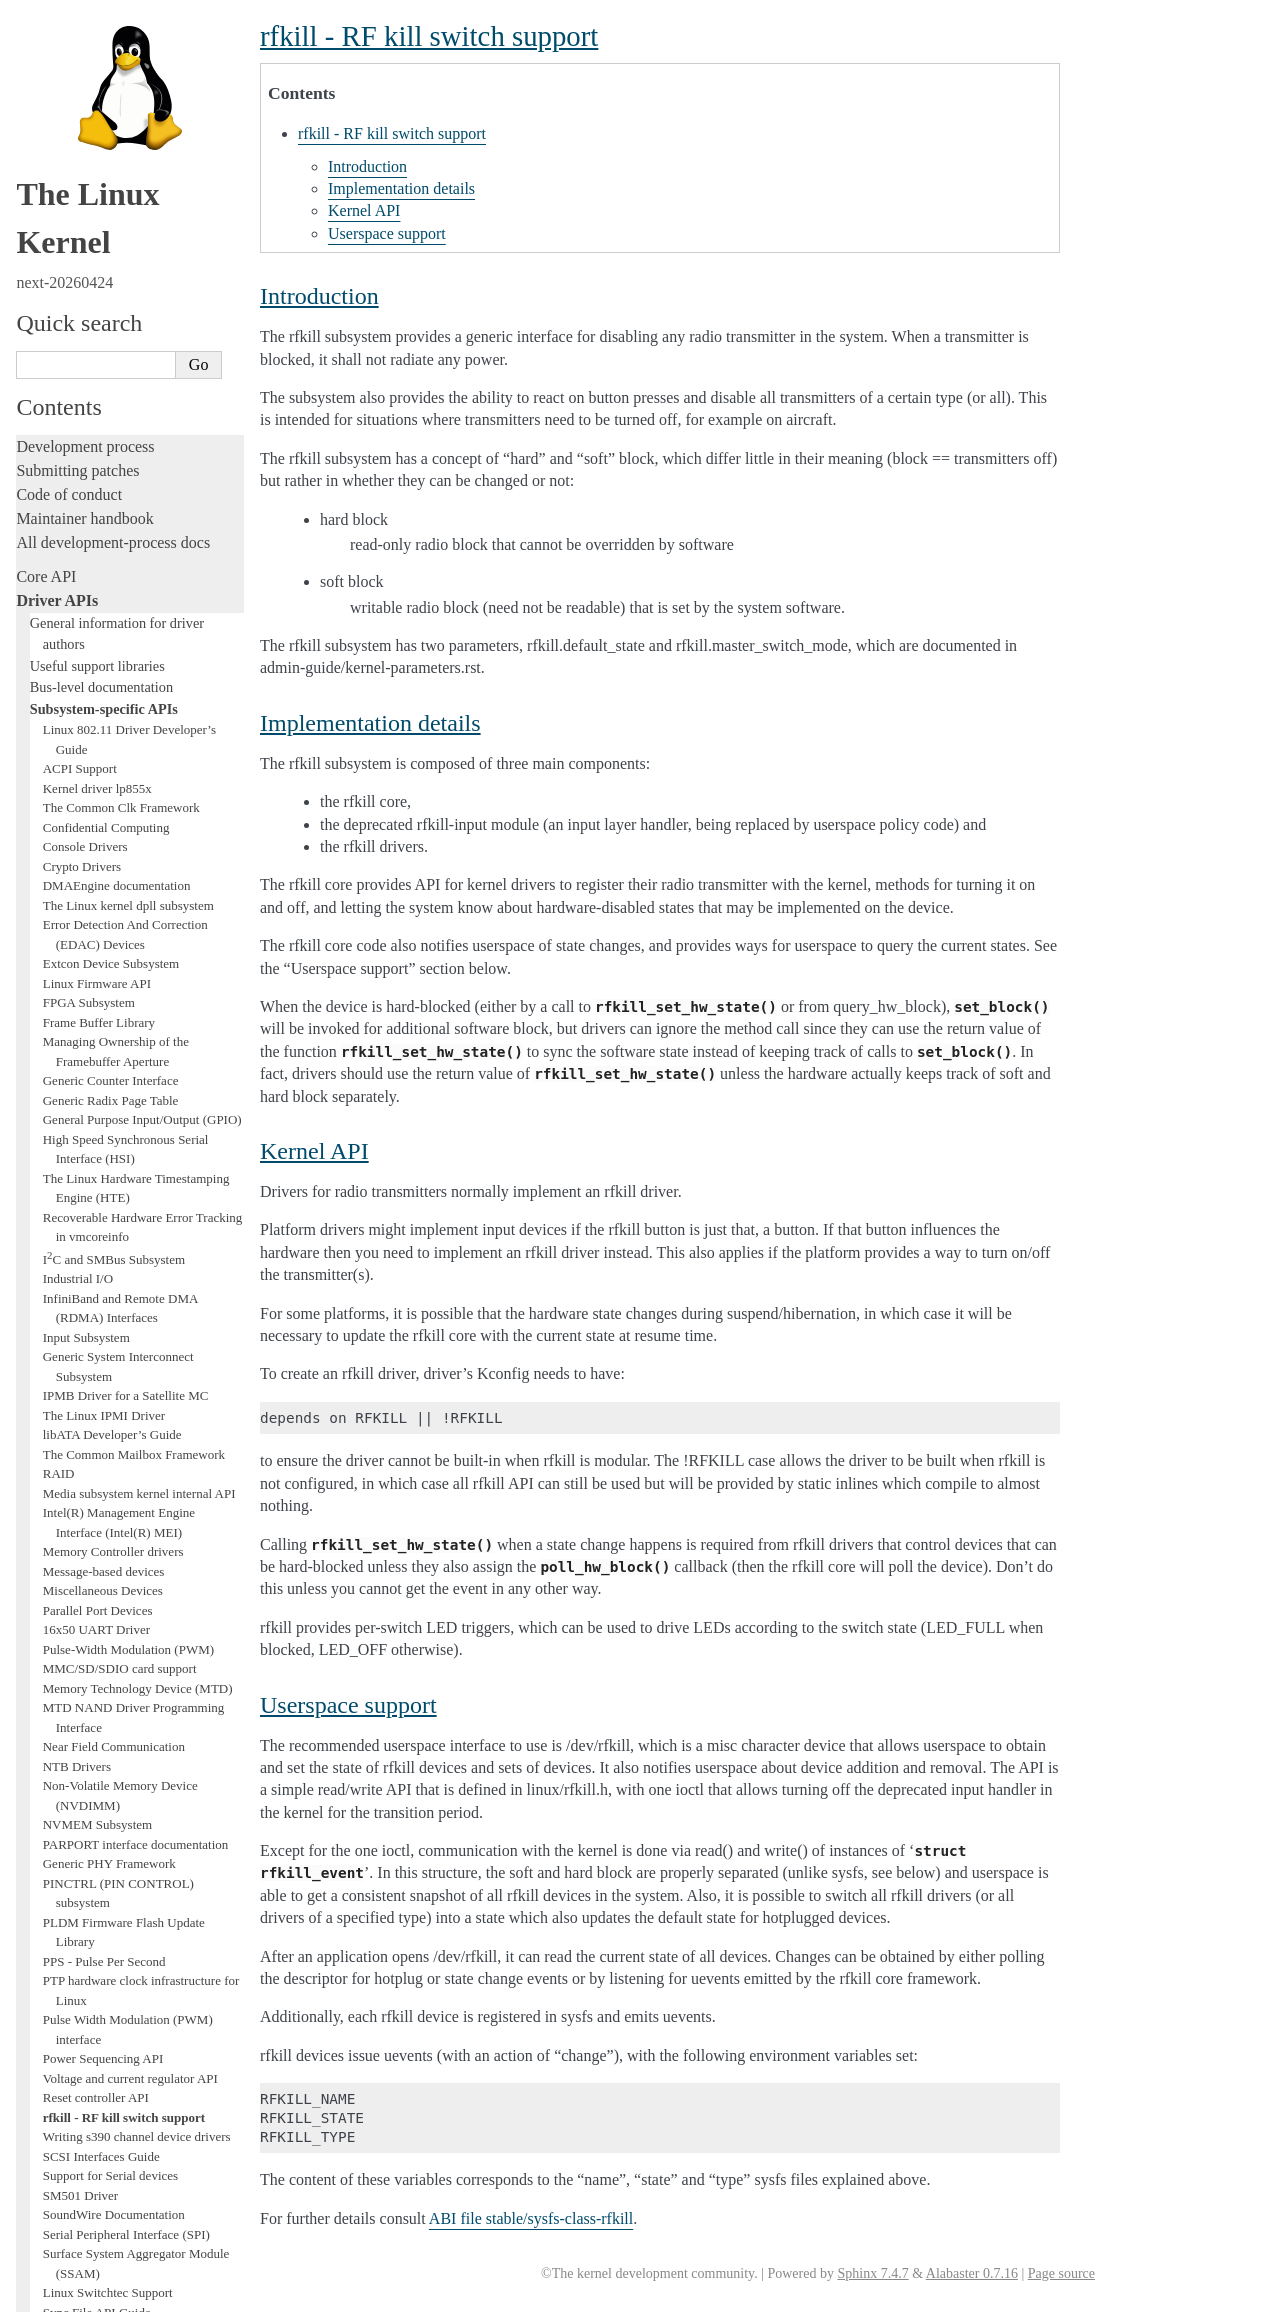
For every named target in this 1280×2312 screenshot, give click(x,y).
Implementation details (401, 188)
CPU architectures (74, 2145)
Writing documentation (90, 1755)
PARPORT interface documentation (136, 989)
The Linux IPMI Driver (104, 560)
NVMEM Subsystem (97, 969)
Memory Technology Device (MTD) (138, 833)
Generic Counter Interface (111, 225)
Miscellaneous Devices (103, 735)
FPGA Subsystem (89, 147)
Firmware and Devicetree (97, 2111)
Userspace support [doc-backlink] (348, 1705)
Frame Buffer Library (99, 167)
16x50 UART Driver (96, 774)
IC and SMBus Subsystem (114, 404)
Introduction (367, 166)
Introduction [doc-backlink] (319, 296)
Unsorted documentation (95, 2179)
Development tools (76, 1779)
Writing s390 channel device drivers (137, 1281)
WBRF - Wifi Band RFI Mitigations (137, 1574)
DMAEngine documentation (117, 30)
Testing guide (59, 1803)
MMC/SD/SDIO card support (120, 813)
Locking (42, 1697)
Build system (58, 1981)
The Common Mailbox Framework (134, 599)
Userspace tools (66, 2029)
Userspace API (63, 2053)
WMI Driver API (87, 1593)
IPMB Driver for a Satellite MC (126, 540)
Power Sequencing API (103, 1203)
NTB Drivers (77, 911)
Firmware (47, 2087)
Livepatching (58, 1899)
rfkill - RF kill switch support (124, 1262)
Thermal (65, 1535)
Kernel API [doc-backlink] (314, 1151)
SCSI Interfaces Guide (101, 1301)
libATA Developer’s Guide (112, 579)
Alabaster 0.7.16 (972, 2273)
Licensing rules (65, 1731)
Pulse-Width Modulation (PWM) (128, 794)
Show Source (58, 2293)
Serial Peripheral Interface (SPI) (126, 1379)
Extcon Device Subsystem (111, 108)
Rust (30, 1923)
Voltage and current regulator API (130, 1223)
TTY (55, 1554)
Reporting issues (69, 2005)
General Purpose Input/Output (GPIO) (142, 264)
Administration (64, 1957)
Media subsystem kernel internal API (139, 638)
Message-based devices (104, 716)
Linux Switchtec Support (108, 1437)
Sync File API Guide (97, 1457)
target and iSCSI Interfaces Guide (130, 1476)
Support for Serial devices (110, 1320)
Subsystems (54, 1673)
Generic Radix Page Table (111, 245)
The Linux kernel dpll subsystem (128, 50)
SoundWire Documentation (114, 1359)
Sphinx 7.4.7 (872, 2273)
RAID (59, 618)
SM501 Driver (80, 1340)
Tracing (40, 1851)
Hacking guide (63, 1827)
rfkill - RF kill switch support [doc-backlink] (429, 36)
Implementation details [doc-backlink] (370, 723)
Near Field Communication (114, 891)
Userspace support (387, 233)
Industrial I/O (78, 423)
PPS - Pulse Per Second (104, 1106)
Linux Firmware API (97, 128)
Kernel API (364, 210)
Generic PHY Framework (109, 1008)
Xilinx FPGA (78, 1613)
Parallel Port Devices (98, 755)
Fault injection (62, 1875)
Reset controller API (96, 1242)
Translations (55, 2213)
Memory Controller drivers (113, 696)
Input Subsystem (86, 482)
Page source (1061, 2273)
